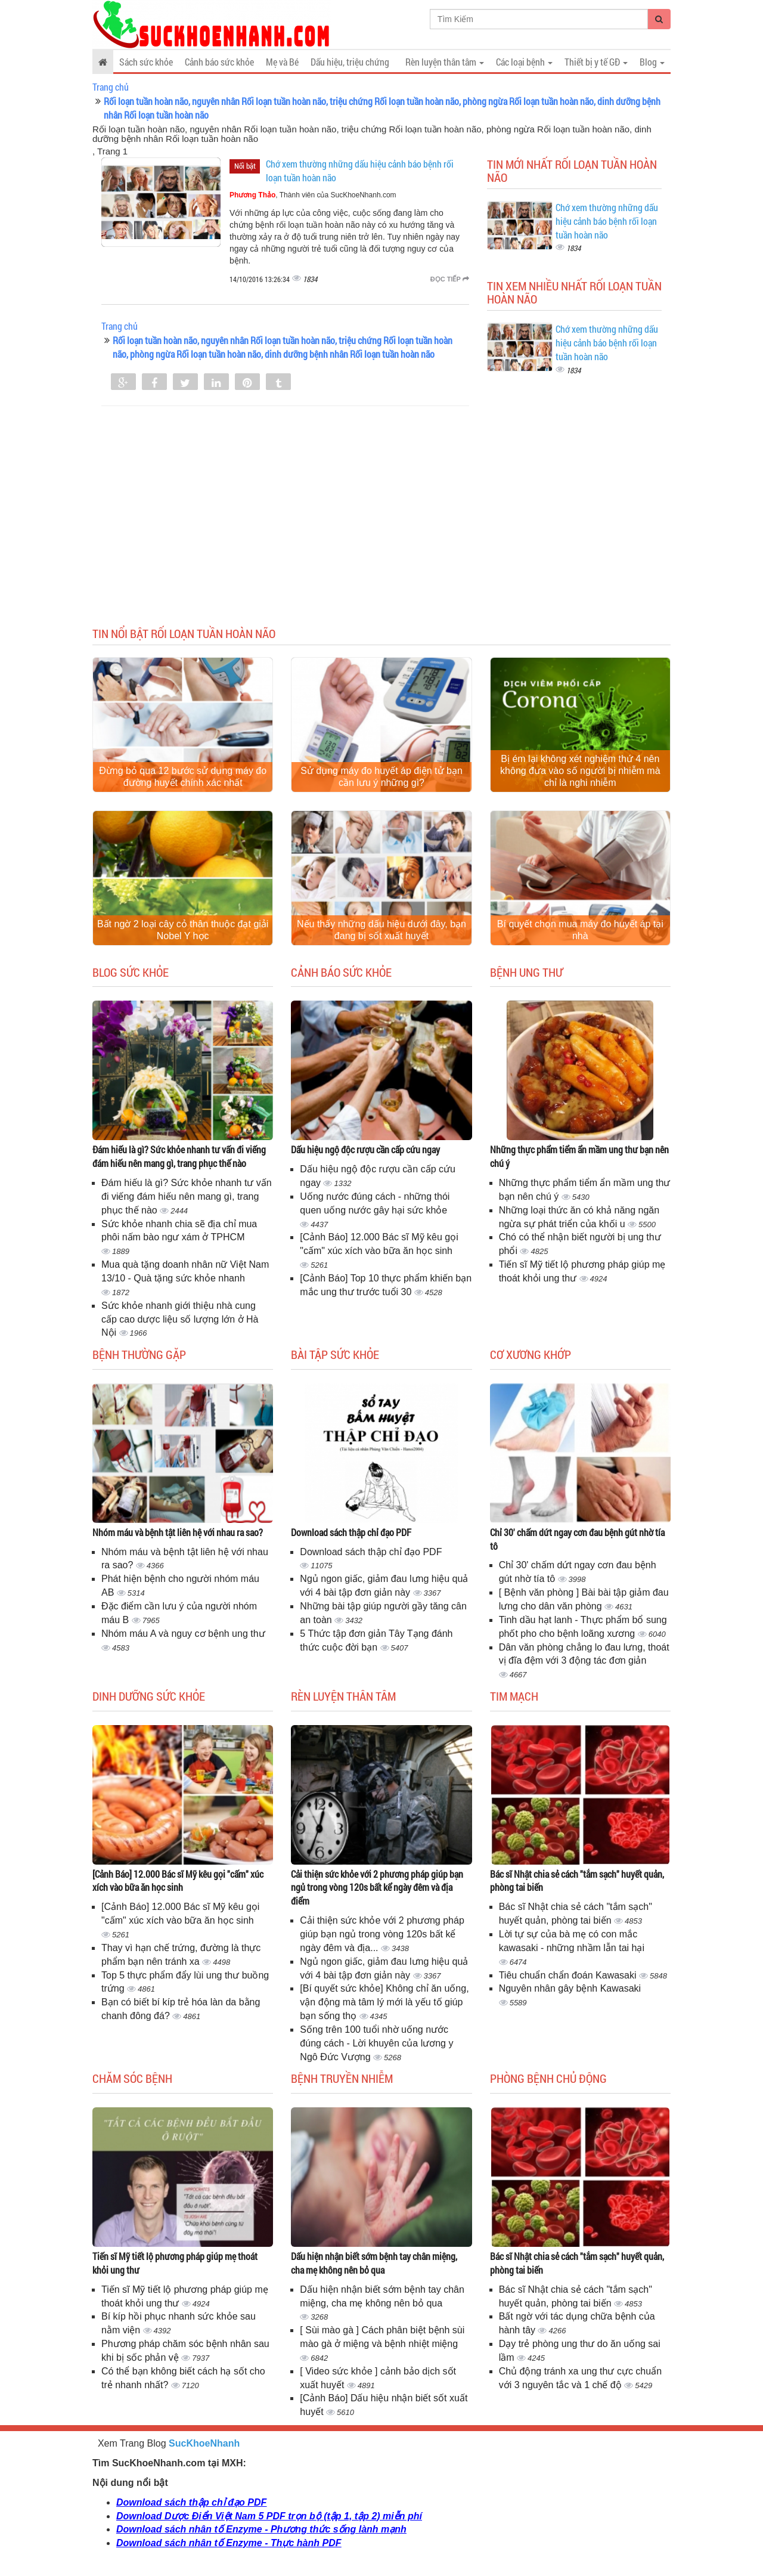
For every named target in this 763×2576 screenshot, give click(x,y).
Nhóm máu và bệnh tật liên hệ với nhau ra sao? (177, 1532)
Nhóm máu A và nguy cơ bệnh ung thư (183, 1633)
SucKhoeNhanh (204, 2443)
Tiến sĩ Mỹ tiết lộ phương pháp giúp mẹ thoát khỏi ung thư (175, 2263)
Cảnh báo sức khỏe (219, 61)
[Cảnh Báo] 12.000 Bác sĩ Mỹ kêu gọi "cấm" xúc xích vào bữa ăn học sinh (177, 1881)
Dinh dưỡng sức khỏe (148, 1696)
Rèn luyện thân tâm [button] (444, 61)
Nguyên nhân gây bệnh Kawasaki (570, 1988)
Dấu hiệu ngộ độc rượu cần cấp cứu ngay (365, 1149)
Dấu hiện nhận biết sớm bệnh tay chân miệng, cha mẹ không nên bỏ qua (374, 2263)
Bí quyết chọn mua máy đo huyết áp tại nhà (580, 930)
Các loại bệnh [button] (524, 61)
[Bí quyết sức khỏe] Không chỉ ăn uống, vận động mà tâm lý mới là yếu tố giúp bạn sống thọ (384, 2002)
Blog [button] (652, 61)
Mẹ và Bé (282, 61)
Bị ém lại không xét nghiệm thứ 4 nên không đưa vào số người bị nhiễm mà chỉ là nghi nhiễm (580, 771)
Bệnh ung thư (526, 972)
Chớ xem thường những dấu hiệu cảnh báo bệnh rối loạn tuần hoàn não (607, 221)
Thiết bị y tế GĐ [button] (596, 61)
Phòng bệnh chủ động (548, 2078)
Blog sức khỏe (130, 972)
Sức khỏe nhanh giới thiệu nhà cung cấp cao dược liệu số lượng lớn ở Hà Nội (179, 1319)
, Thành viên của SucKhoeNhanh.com (312, 195)
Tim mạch (514, 1696)
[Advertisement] (381, 525)
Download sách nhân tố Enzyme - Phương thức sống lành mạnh (261, 2529)
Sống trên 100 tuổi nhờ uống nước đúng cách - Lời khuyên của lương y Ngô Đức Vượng (376, 2043)
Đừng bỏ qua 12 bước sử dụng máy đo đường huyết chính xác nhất (182, 777)
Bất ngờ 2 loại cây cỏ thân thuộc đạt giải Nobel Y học (182, 930)
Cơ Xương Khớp (530, 1354)
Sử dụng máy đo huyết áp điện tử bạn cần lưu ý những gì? (381, 777)
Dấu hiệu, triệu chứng (350, 61)
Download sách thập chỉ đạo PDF (351, 1532)
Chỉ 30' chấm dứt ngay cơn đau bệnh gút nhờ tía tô (577, 1539)
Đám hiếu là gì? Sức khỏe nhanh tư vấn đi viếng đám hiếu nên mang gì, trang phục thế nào (179, 1156)
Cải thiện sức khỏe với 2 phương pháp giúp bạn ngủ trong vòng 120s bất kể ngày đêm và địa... (382, 1934)
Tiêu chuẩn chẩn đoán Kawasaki (569, 1975)
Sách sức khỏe (146, 61)
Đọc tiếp (449, 279)
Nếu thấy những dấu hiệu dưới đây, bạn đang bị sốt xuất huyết (381, 930)
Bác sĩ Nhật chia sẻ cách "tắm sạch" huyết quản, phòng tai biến (577, 1881)
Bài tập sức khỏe (335, 1354)
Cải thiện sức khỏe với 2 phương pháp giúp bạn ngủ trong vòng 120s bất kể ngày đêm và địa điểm (377, 1888)
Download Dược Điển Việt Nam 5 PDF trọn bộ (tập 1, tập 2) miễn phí (269, 2516)
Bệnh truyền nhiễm (342, 2078)
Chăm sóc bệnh (132, 2078)
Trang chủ (110, 86)
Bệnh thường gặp (139, 1354)
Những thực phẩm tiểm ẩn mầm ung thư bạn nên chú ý (579, 1156)
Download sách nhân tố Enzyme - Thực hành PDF (228, 2543)
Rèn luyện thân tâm (343, 1696)
